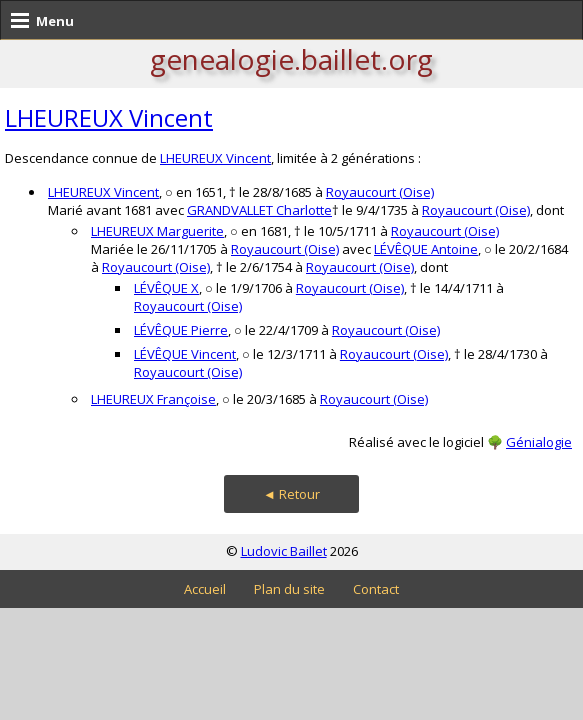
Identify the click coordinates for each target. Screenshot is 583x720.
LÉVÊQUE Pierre (181, 330)
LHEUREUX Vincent (109, 117)
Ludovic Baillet (284, 551)
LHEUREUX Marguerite (157, 231)
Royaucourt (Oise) (380, 192)
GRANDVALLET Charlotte (259, 210)
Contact (376, 589)
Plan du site (289, 589)
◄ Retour (291, 494)
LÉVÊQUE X (166, 288)
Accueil (205, 589)
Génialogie (539, 442)
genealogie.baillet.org (291, 59)
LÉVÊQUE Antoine (426, 249)
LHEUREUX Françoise (153, 399)
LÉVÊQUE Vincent (185, 354)
